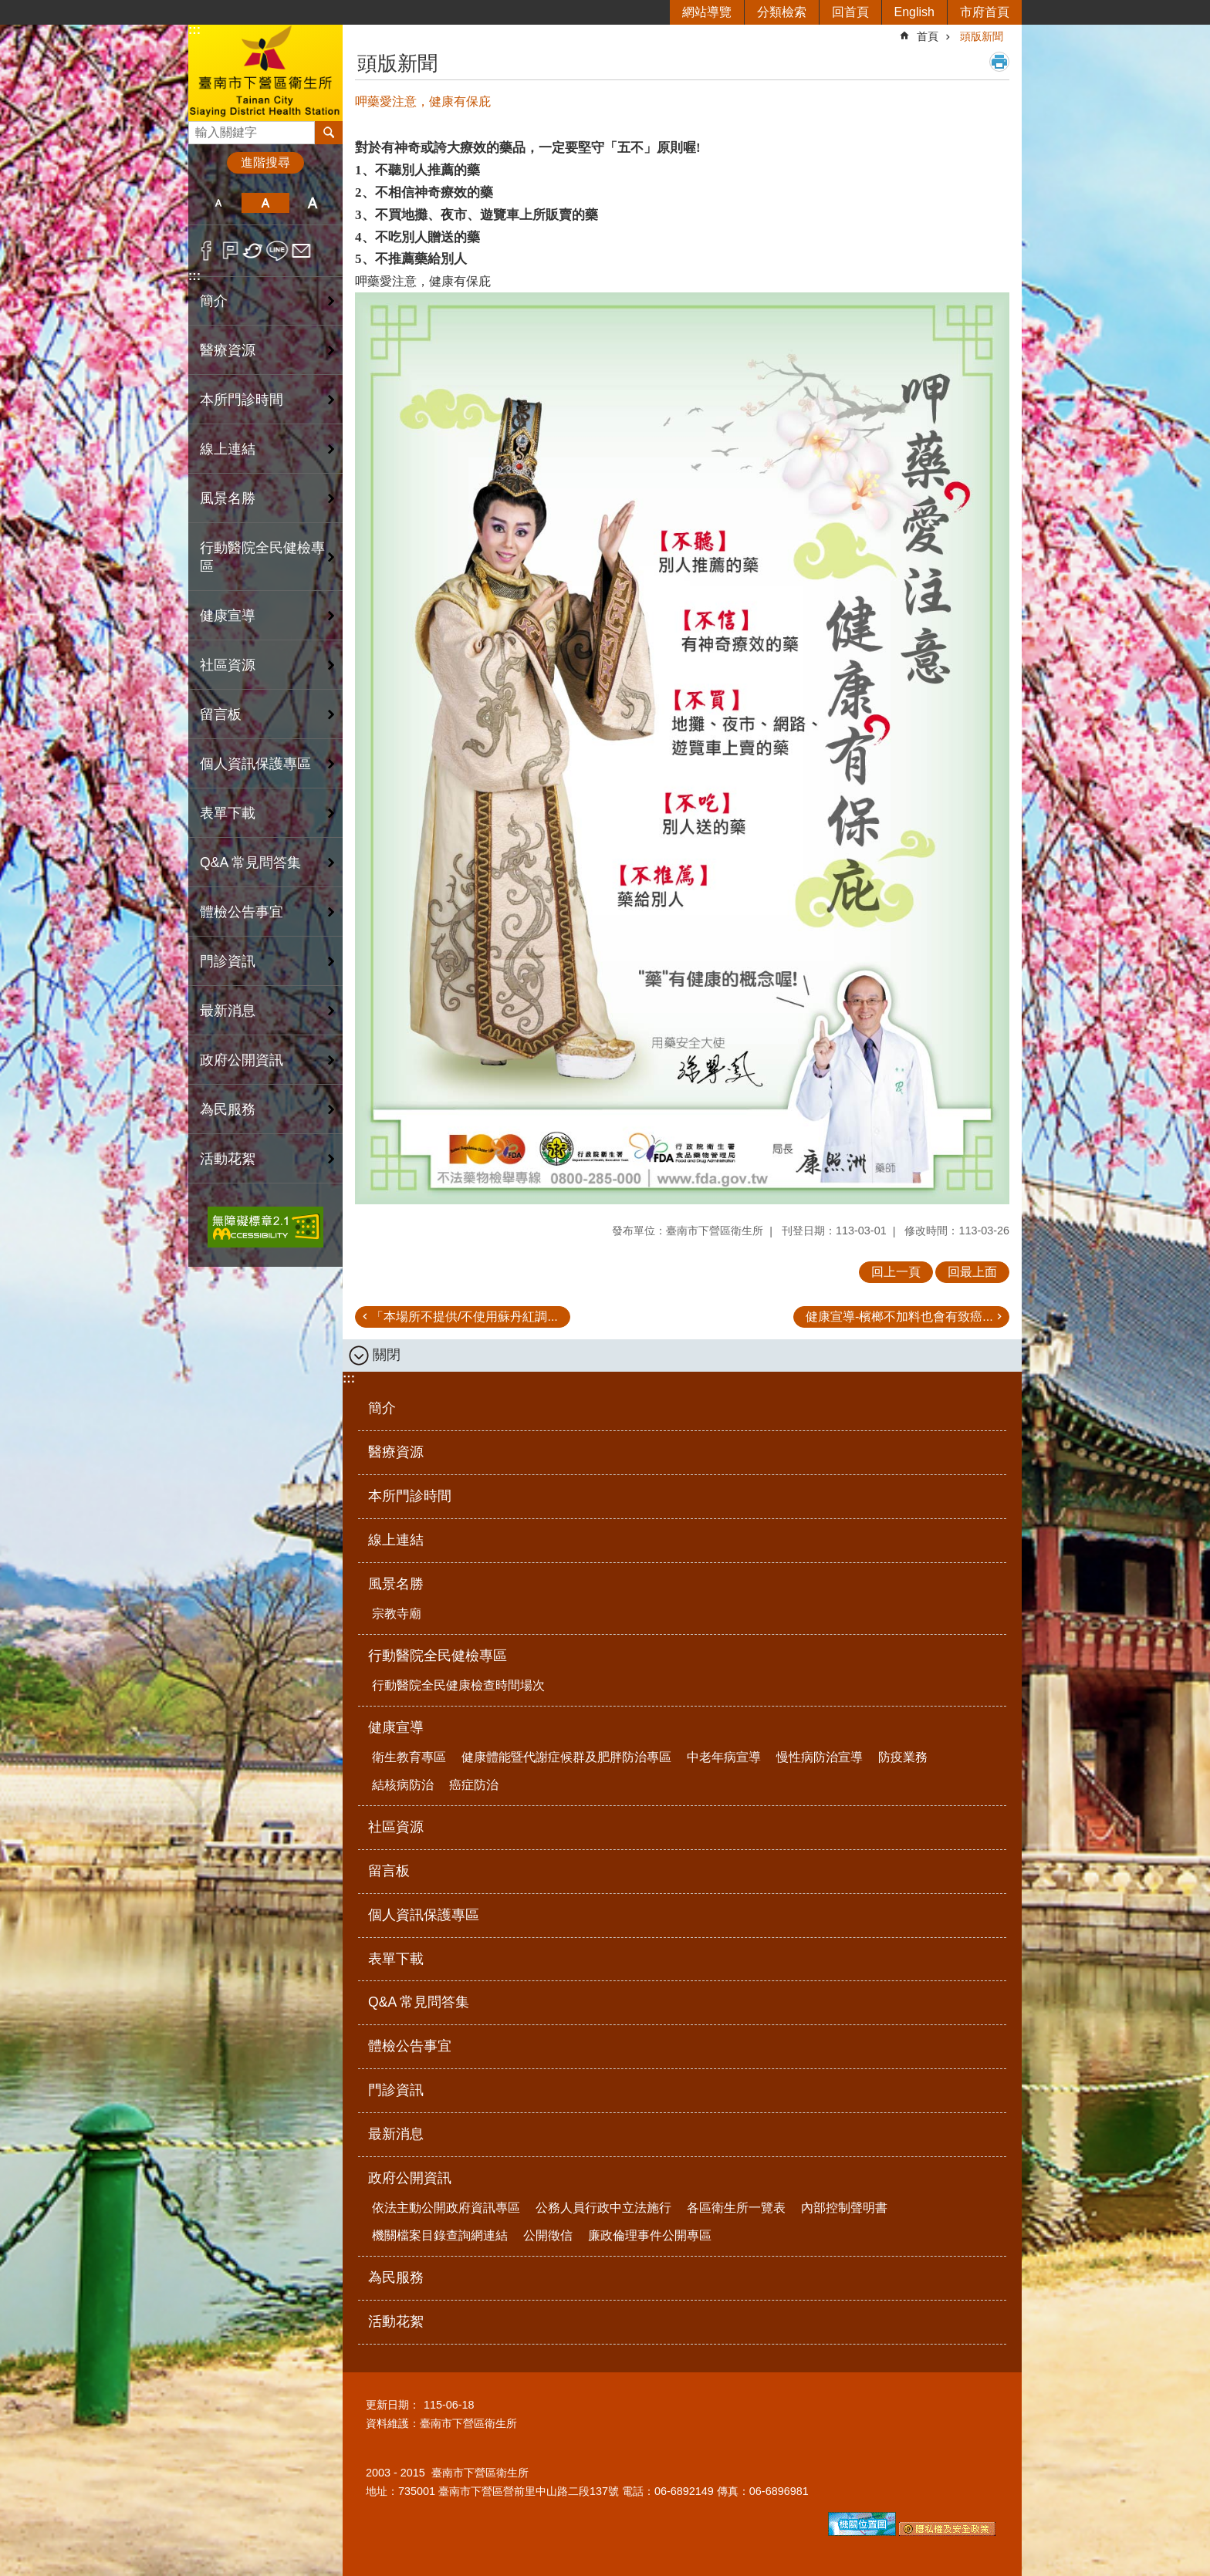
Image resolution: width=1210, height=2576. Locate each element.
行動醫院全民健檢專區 (437, 1655)
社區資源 (227, 665)
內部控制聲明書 (844, 2207)
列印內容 (999, 62)
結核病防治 (403, 1784)
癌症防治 (474, 1784)
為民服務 (227, 1109)
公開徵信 (548, 2235)
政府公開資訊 (409, 2178)
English (914, 12)
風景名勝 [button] (227, 498)
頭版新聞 (981, 36)
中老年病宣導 (724, 1757)
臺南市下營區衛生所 (265, 72)
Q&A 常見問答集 (250, 862)
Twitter (253, 251)
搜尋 (200, 128)
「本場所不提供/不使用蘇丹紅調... (464, 1316)
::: (194, 29)
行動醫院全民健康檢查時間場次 (458, 1685)
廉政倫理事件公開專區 (649, 2235)
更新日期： (393, 2405)
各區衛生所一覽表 (736, 2207)
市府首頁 (984, 12)
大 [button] (312, 203)
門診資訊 (227, 961)
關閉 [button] (387, 1354)
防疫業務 (903, 1757)
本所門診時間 (241, 399)
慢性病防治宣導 (819, 1757)
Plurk (230, 251)
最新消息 (227, 1010)
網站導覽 (707, 12)
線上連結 (227, 449)
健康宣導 (396, 1727)
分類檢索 (781, 12)
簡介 (214, 301)
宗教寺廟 (396, 1613)
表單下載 (227, 813)
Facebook (206, 251)
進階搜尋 (265, 162)
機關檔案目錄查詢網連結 (440, 2235)
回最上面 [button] (972, 1271)
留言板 (221, 714)
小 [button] (218, 203)
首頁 (927, 36)
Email (301, 251)
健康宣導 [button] (227, 615)
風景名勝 (396, 1584)
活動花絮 (227, 1158)
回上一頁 (896, 1271)
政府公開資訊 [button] (241, 1060)
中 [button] (265, 203)
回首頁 (850, 12)
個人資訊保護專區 (255, 763)
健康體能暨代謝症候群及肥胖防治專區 (566, 1757)
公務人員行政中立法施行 (603, 2207)
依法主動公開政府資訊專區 (446, 2207)
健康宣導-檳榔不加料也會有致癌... (899, 1316)
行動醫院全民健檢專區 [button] (262, 557)
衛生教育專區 (409, 1757)
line (277, 251)
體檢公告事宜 (241, 912)
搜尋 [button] (329, 132)
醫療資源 (227, 350)
